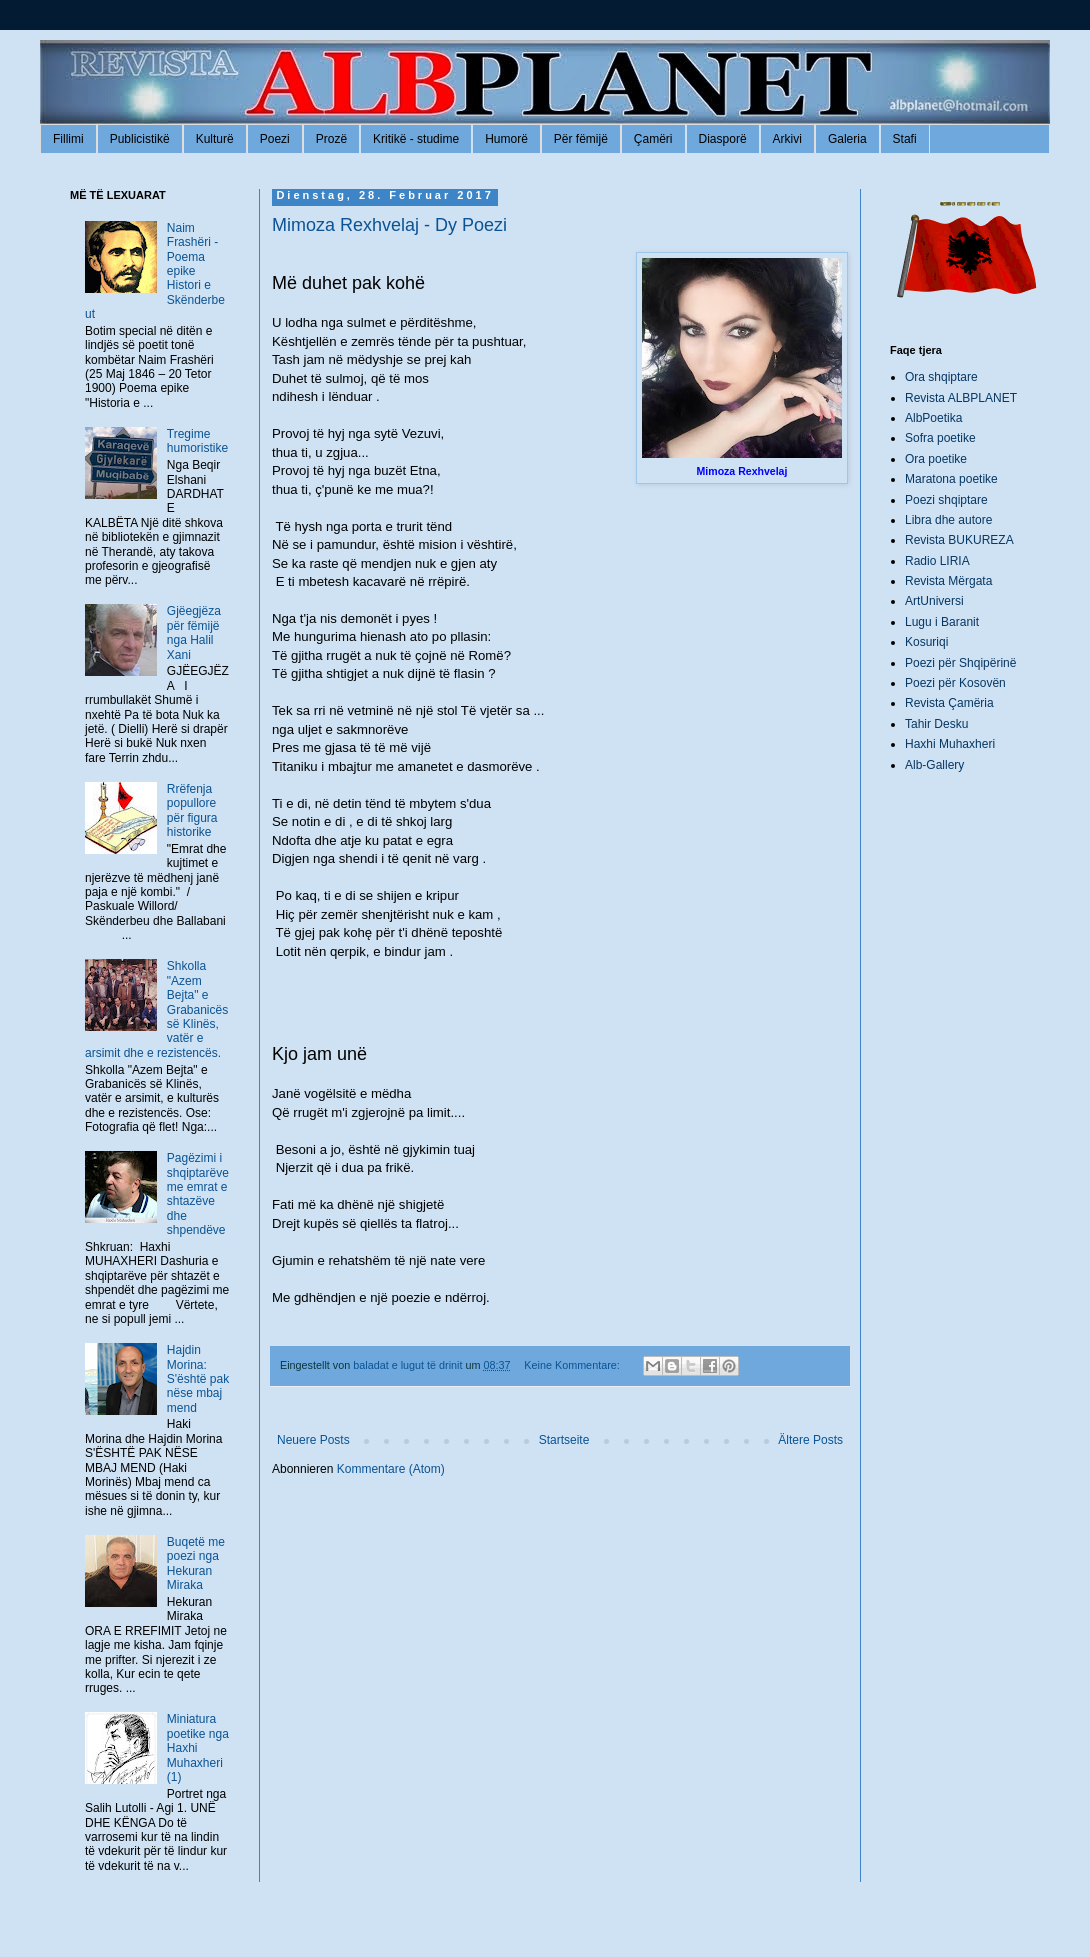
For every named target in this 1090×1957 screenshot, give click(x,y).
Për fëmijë (581, 139)
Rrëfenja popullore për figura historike (192, 810)
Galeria (847, 139)
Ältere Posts (810, 1440)
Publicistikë (140, 139)
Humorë (506, 139)
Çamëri (653, 139)
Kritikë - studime (416, 139)
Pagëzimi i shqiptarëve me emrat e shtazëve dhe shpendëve (198, 1194)
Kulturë (215, 139)
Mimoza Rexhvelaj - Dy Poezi (389, 225)
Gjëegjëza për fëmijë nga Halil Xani (194, 632)
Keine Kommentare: (573, 1365)
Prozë (331, 139)
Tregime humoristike (197, 441)
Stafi (905, 139)
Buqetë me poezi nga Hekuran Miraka (196, 1563)
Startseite (564, 1440)
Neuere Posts (313, 1440)
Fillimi (68, 139)
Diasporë (723, 139)
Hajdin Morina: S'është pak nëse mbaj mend (198, 1379)
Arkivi (787, 139)
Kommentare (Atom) (391, 1469)
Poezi (275, 139)
